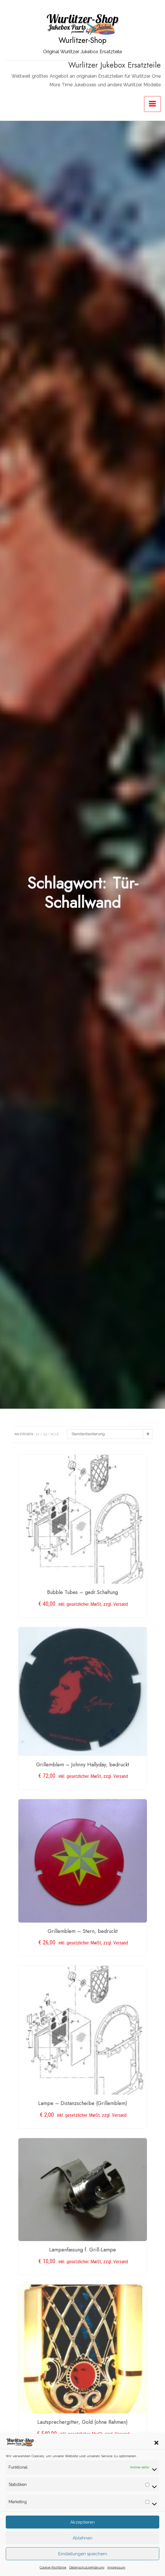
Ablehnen (82, 2538)
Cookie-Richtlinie (53, 2567)
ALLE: (55, 1434)
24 (45, 1434)
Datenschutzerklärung (86, 2567)
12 (37, 1434)
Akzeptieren (82, 2522)
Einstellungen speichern (82, 2553)
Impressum (116, 2567)
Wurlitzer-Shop (82, 40)
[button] (156, 2442)
